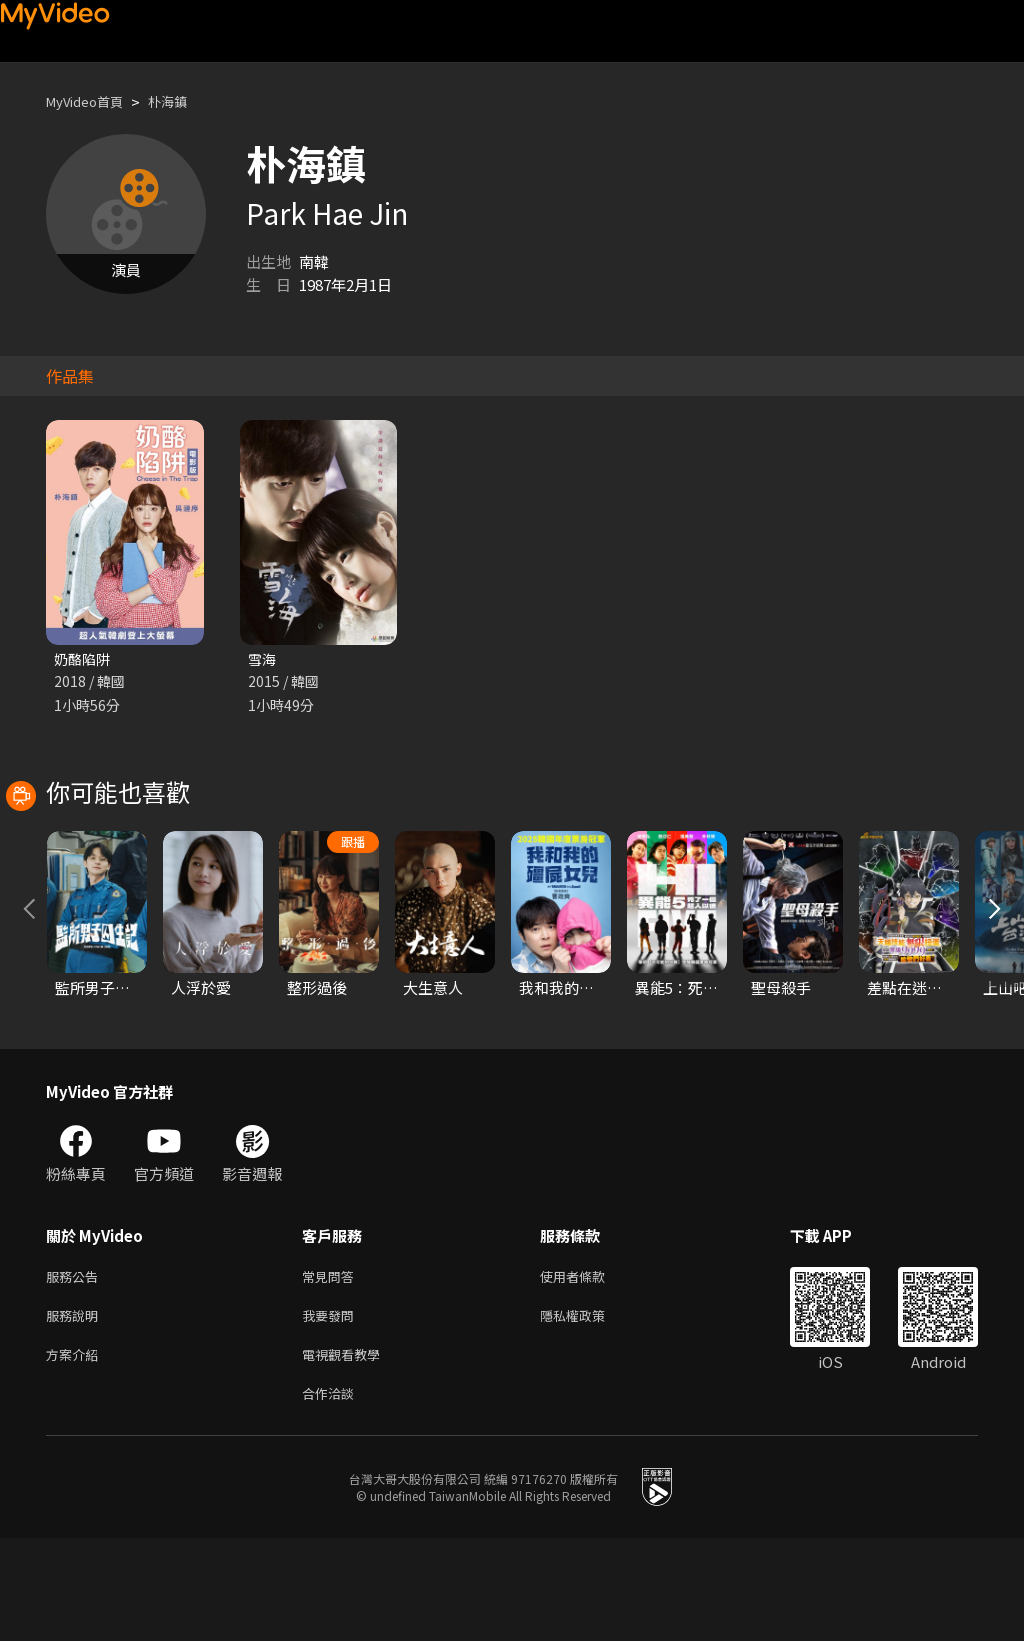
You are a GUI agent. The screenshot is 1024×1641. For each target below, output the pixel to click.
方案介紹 (76, 1452)
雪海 (263, 659)
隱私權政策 (589, 1410)
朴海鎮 (184, 101)
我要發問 (332, 1410)
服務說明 (76, 1410)
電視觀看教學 (347, 1452)
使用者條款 (589, 1368)
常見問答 (332, 1368)
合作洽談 (332, 1494)
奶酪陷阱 (84, 659)
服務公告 (76, 1368)
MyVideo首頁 (91, 101)
